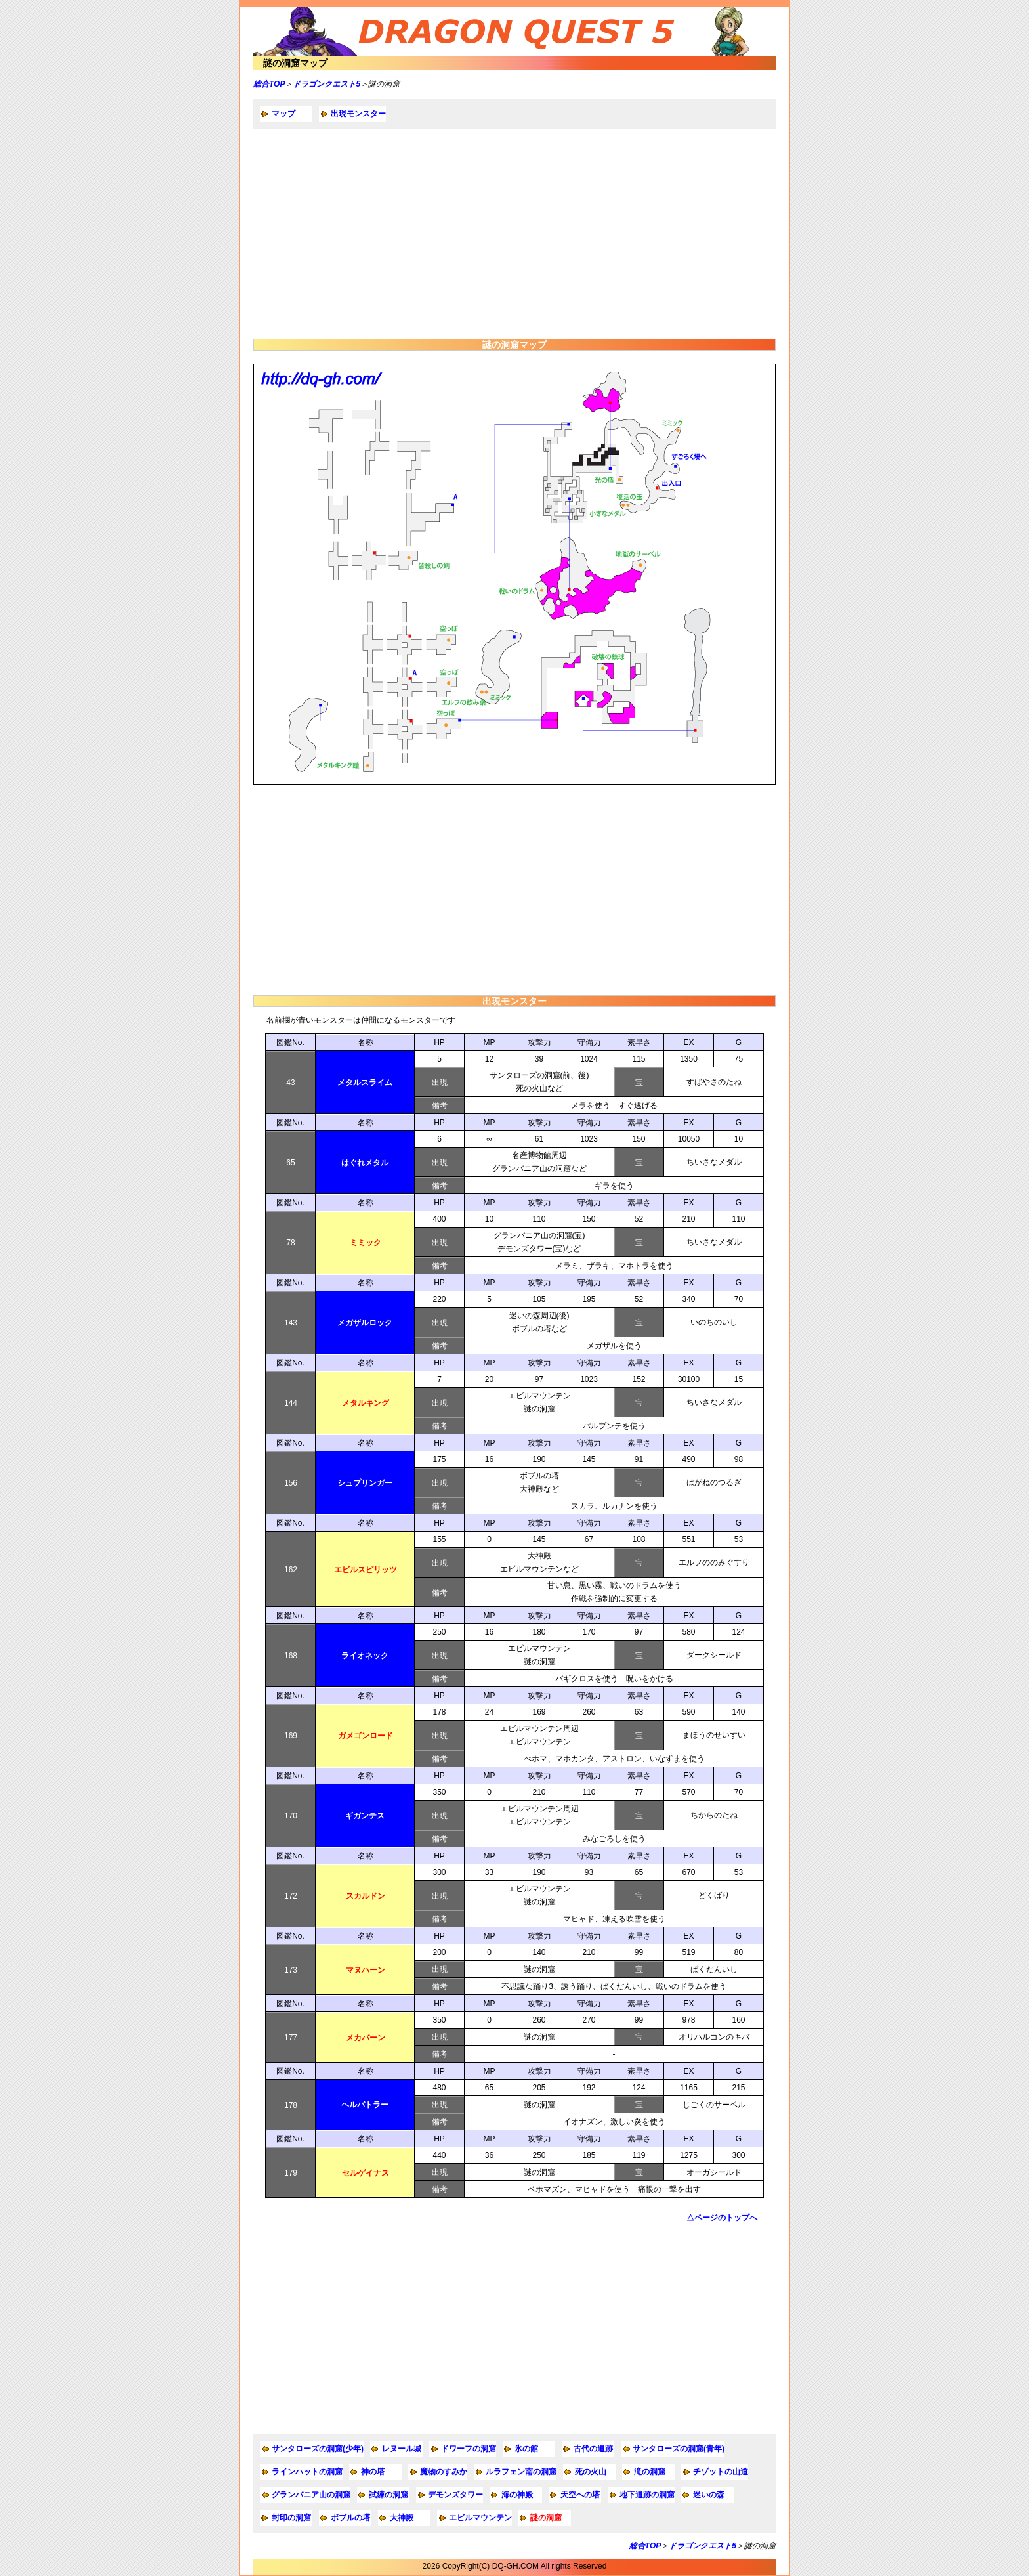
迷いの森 (708, 2494)
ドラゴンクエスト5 (326, 84)
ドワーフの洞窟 (468, 2448)
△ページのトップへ (721, 2217)
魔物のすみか (443, 2471)
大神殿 (401, 2517)
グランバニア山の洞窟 (311, 2494)
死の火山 (590, 2471)
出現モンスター (358, 113)
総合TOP (269, 84)
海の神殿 (517, 2494)
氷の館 (526, 2448)
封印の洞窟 (291, 2517)
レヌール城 (401, 2448)
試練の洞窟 (388, 2494)
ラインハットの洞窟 (307, 2471)
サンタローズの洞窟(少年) (318, 2448)
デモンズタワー (455, 2494)
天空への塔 (580, 2494)
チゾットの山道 (720, 2471)
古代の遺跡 (593, 2448)
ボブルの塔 (350, 2517)
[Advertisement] (514, 234)
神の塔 (373, 2471)
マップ (283, 113)
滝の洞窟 (649, 2471)
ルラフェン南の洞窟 (521, 2471)
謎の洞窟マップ (295, 63)
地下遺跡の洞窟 (647, 2494)
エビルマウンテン (480, 2517)
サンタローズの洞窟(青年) (678, 2448)
